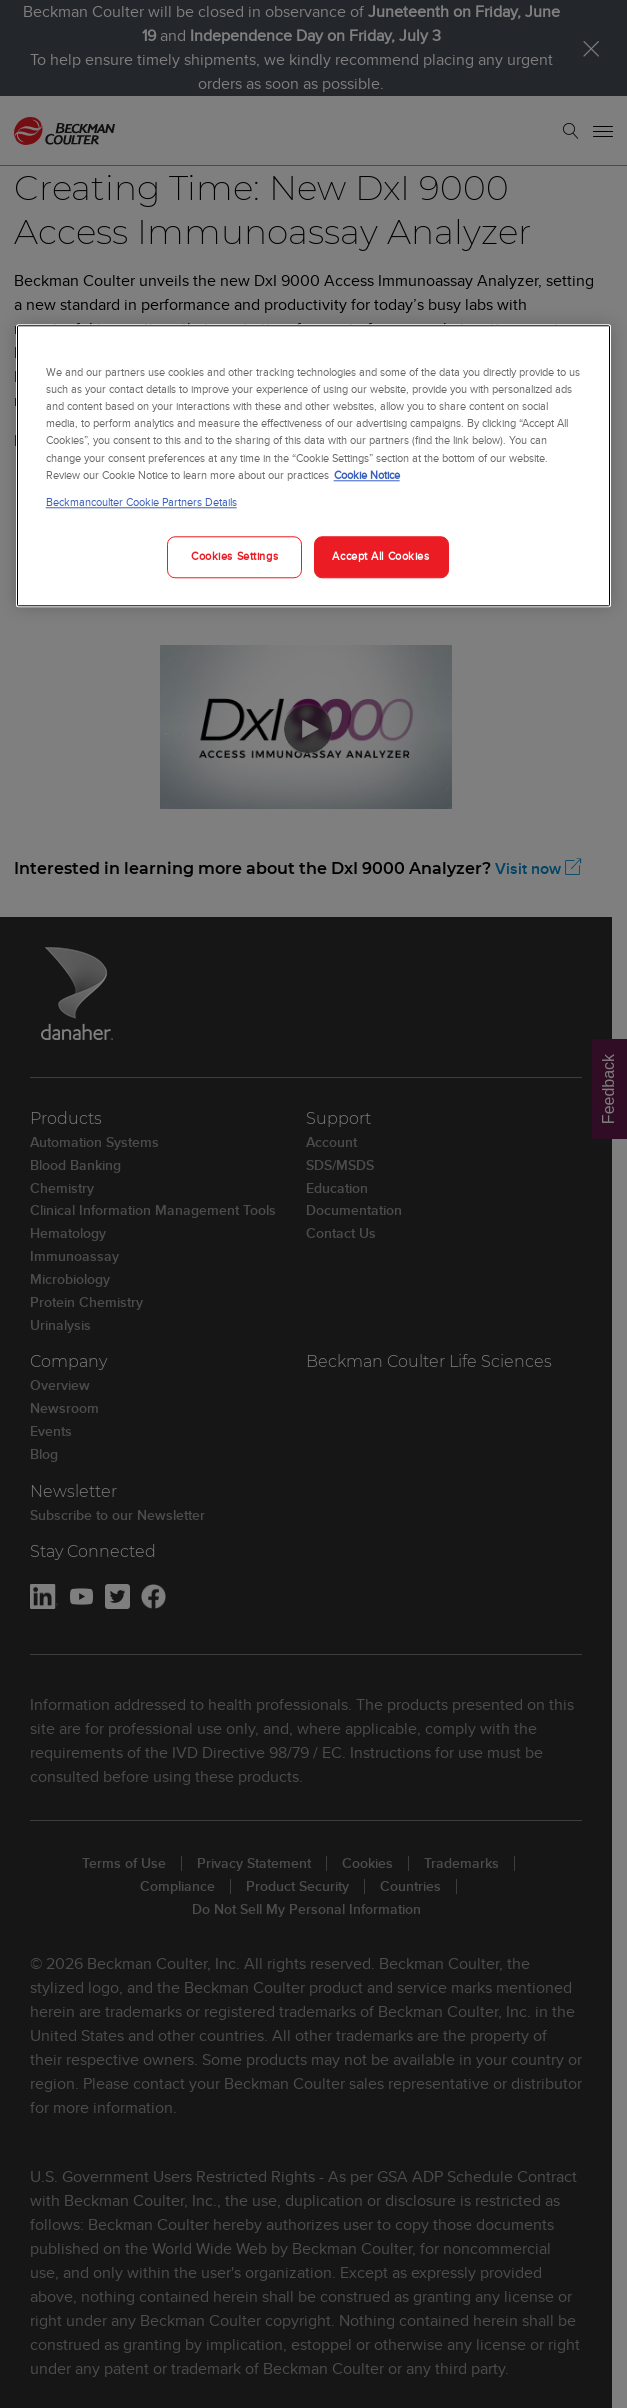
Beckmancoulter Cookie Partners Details (141, 502)
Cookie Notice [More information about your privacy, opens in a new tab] (367, 475)
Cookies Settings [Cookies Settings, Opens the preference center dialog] (234, 556)
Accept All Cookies (380, 556)
